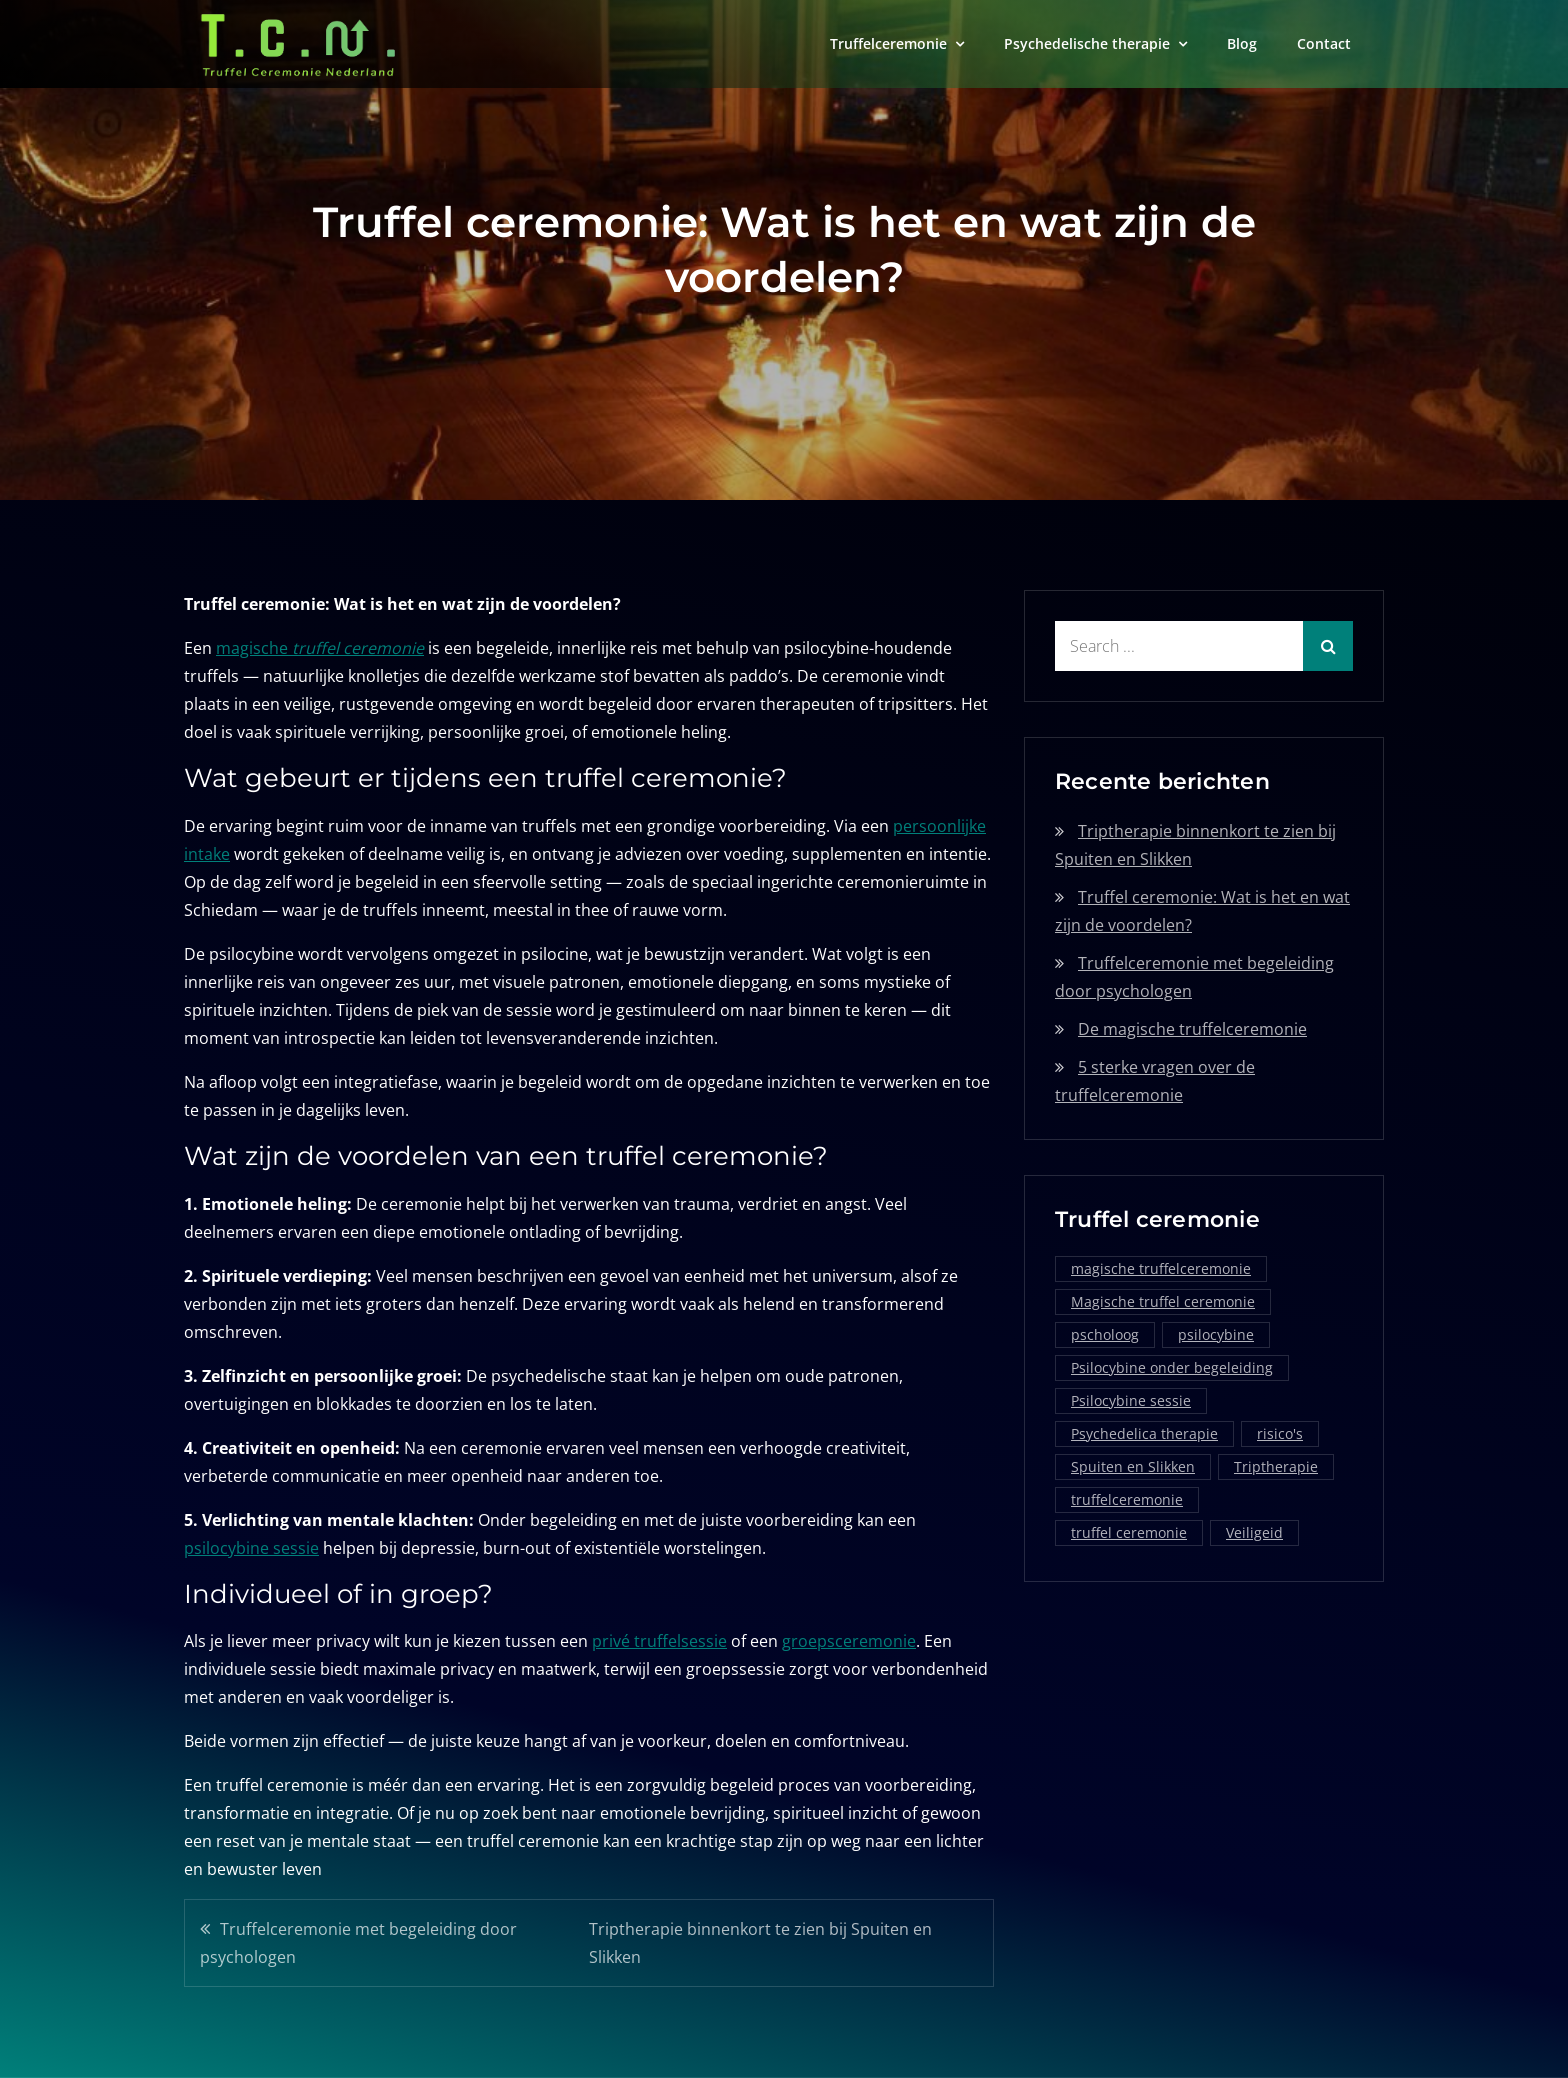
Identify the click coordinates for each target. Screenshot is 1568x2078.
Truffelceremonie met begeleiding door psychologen (358, 1943)
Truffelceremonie (888, 43)
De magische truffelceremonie (1192, 1029)
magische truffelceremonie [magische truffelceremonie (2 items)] (1161, 1268)
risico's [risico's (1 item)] (1280, 1433)
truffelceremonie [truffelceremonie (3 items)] (1127, 1499)
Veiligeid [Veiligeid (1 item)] (1254, 1532)
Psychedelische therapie (1087, 43)
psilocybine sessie (251, 1548)
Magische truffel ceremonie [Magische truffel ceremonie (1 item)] (1163, 1301)
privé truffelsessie (659, 1641)
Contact (1324, 43)
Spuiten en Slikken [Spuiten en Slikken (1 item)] (1133, 1466)
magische (320, 648)
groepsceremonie (849, 1641)
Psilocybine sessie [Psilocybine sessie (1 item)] (1131, 1400)
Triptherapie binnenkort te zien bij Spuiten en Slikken (760, 1943)
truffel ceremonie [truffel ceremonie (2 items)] (1129, 1532)
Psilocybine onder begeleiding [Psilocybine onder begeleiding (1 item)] (1172, 1367)
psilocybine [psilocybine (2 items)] (1216, 1334)
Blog (1242, 43)
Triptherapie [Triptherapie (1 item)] (1276, 1466)
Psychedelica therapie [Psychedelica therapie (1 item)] (1144, 1433)
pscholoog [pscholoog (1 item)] (1105, 1334)
